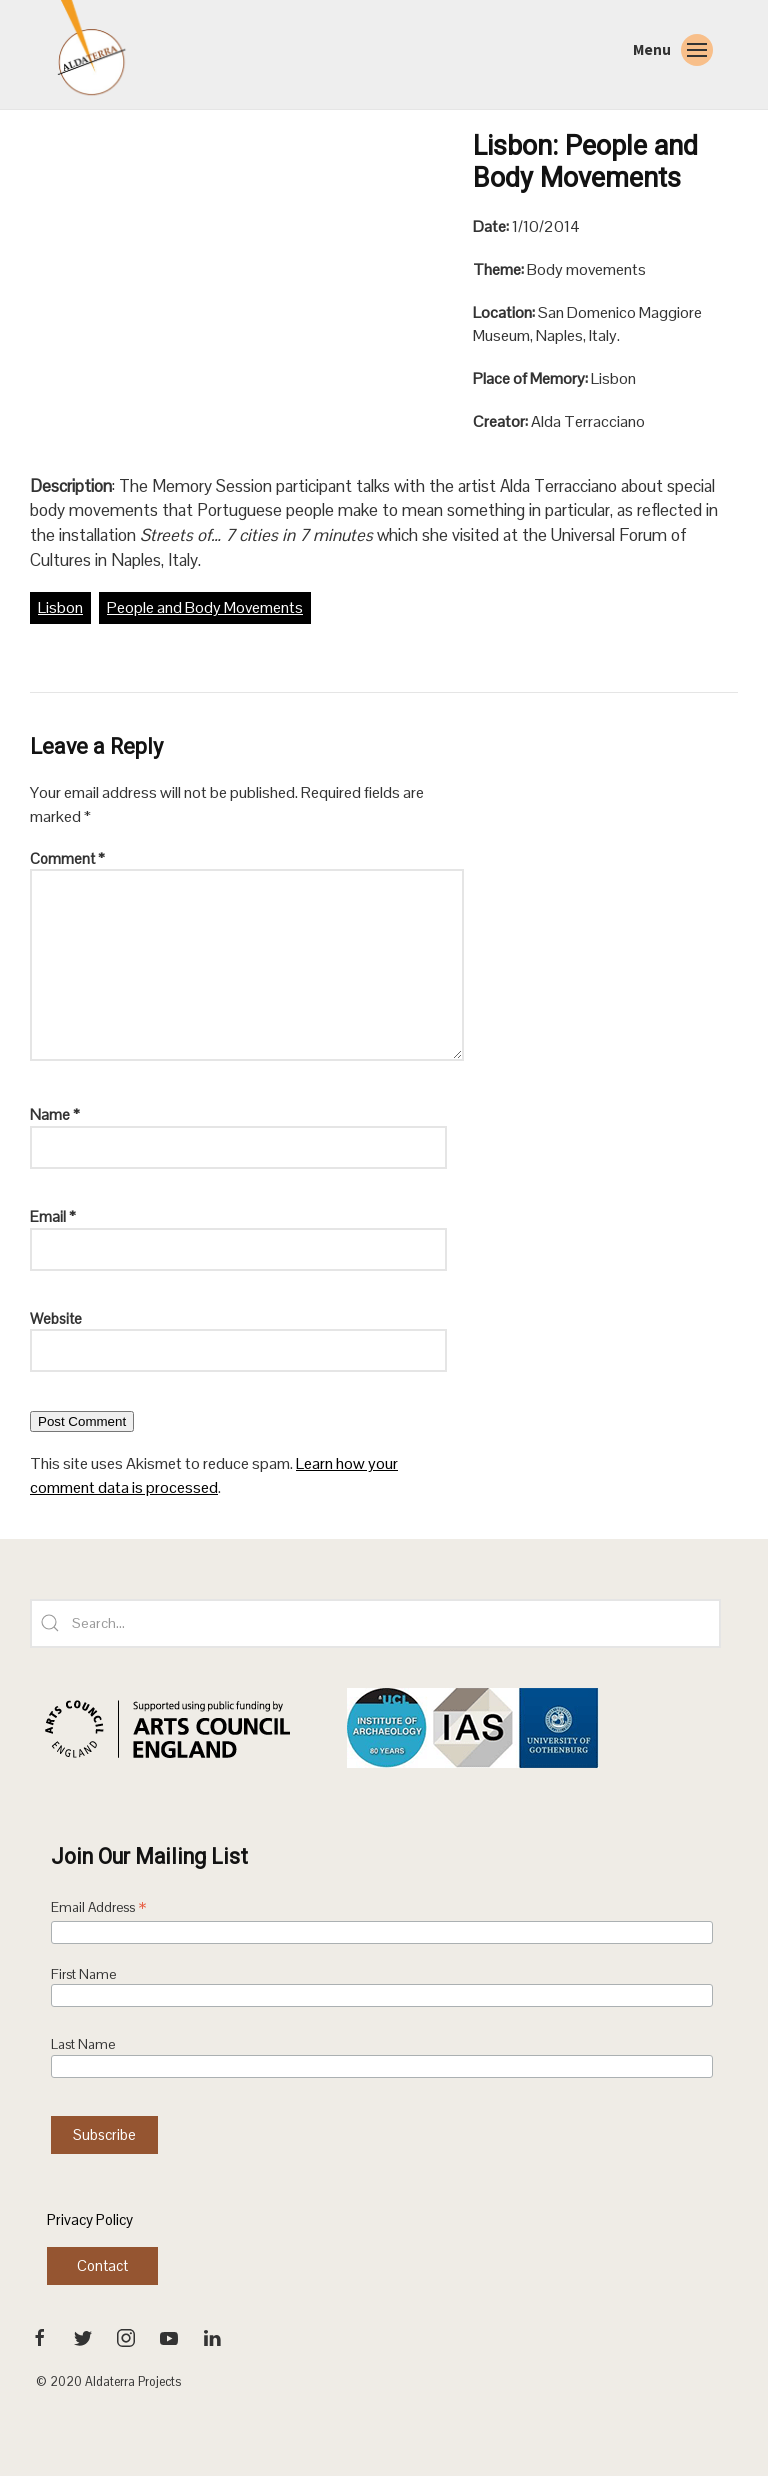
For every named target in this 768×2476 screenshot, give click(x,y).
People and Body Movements (205, 607)
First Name (83, 1974)
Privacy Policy (90, 2219)
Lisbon (60, 607)
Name (55, 1114)
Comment (67, 858)
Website (56, 1318)
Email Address (99, 1909)
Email (53, 1216)
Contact (102, 2265)
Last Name (83, 2044)
